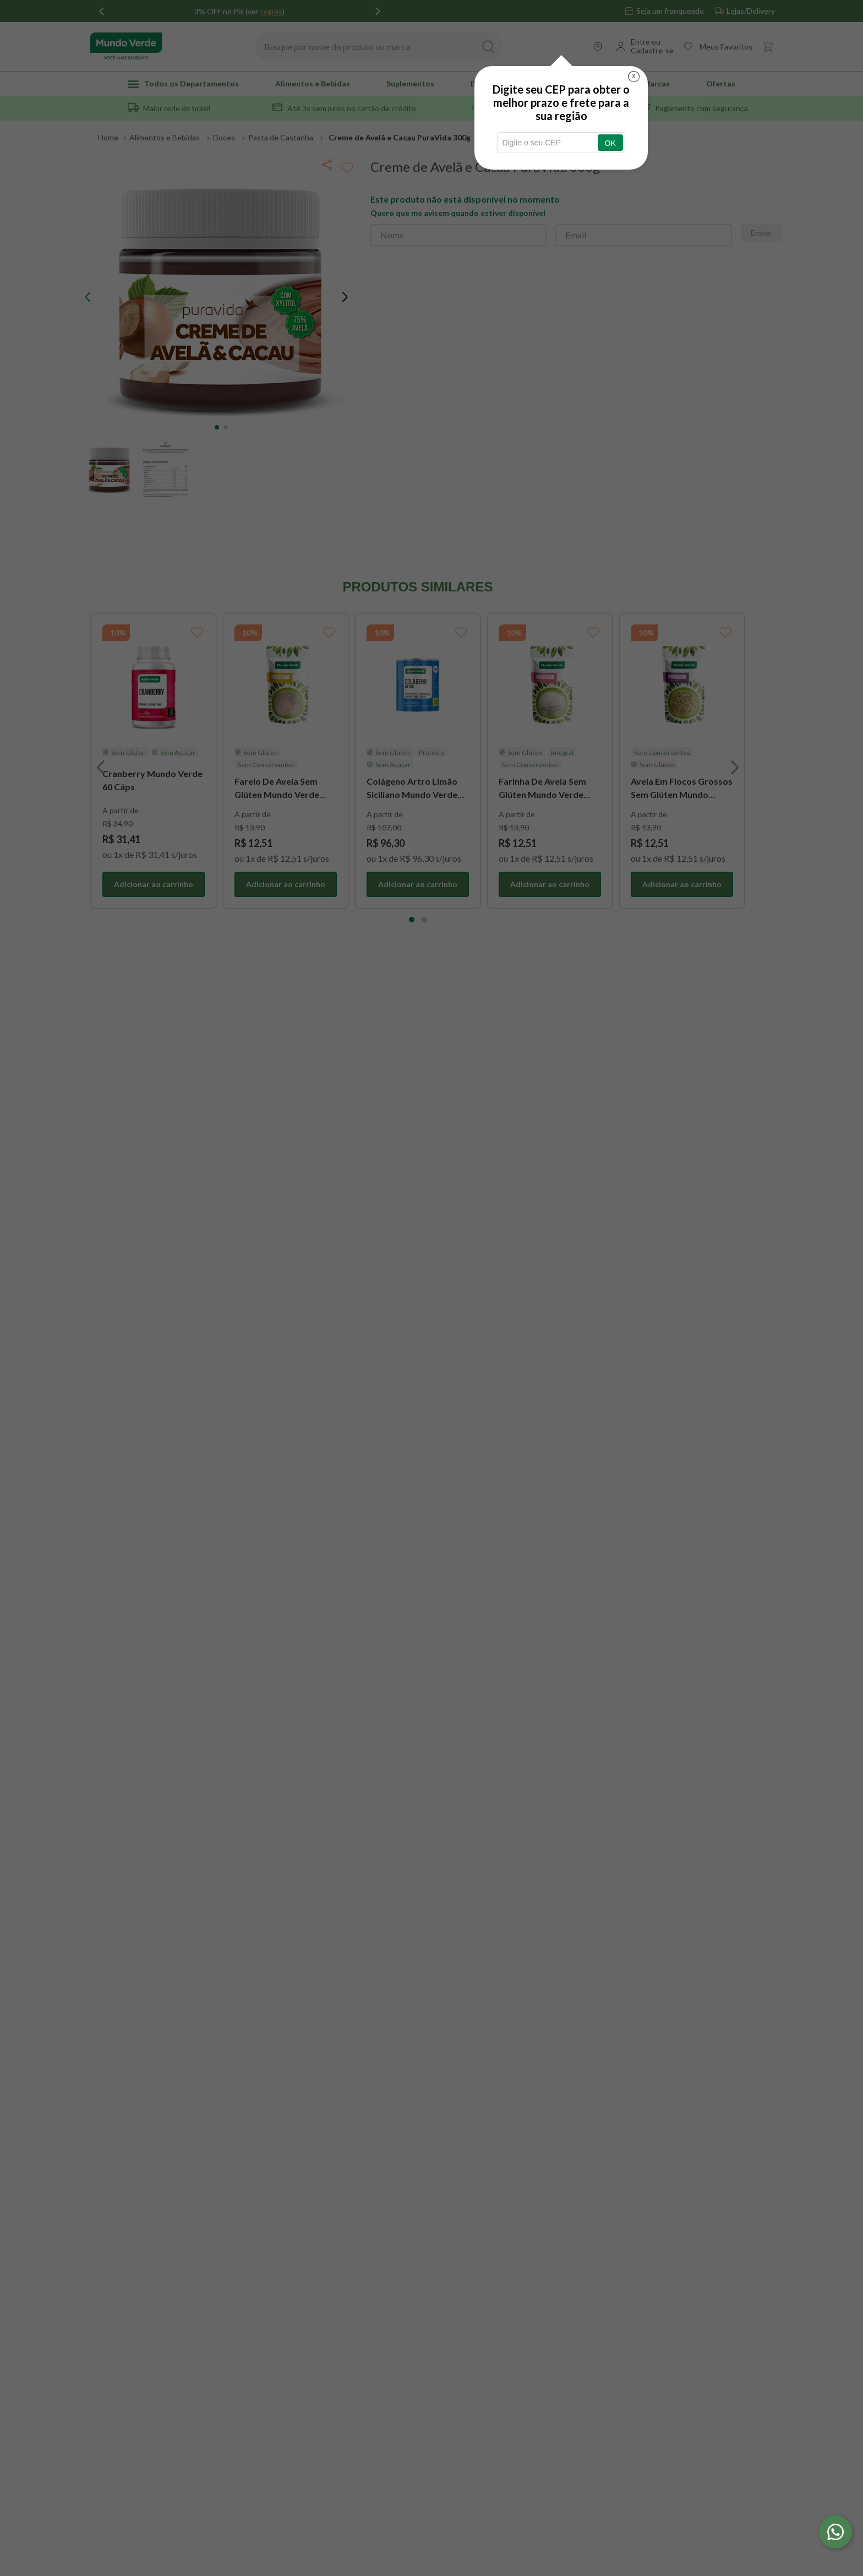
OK (610, 143)
